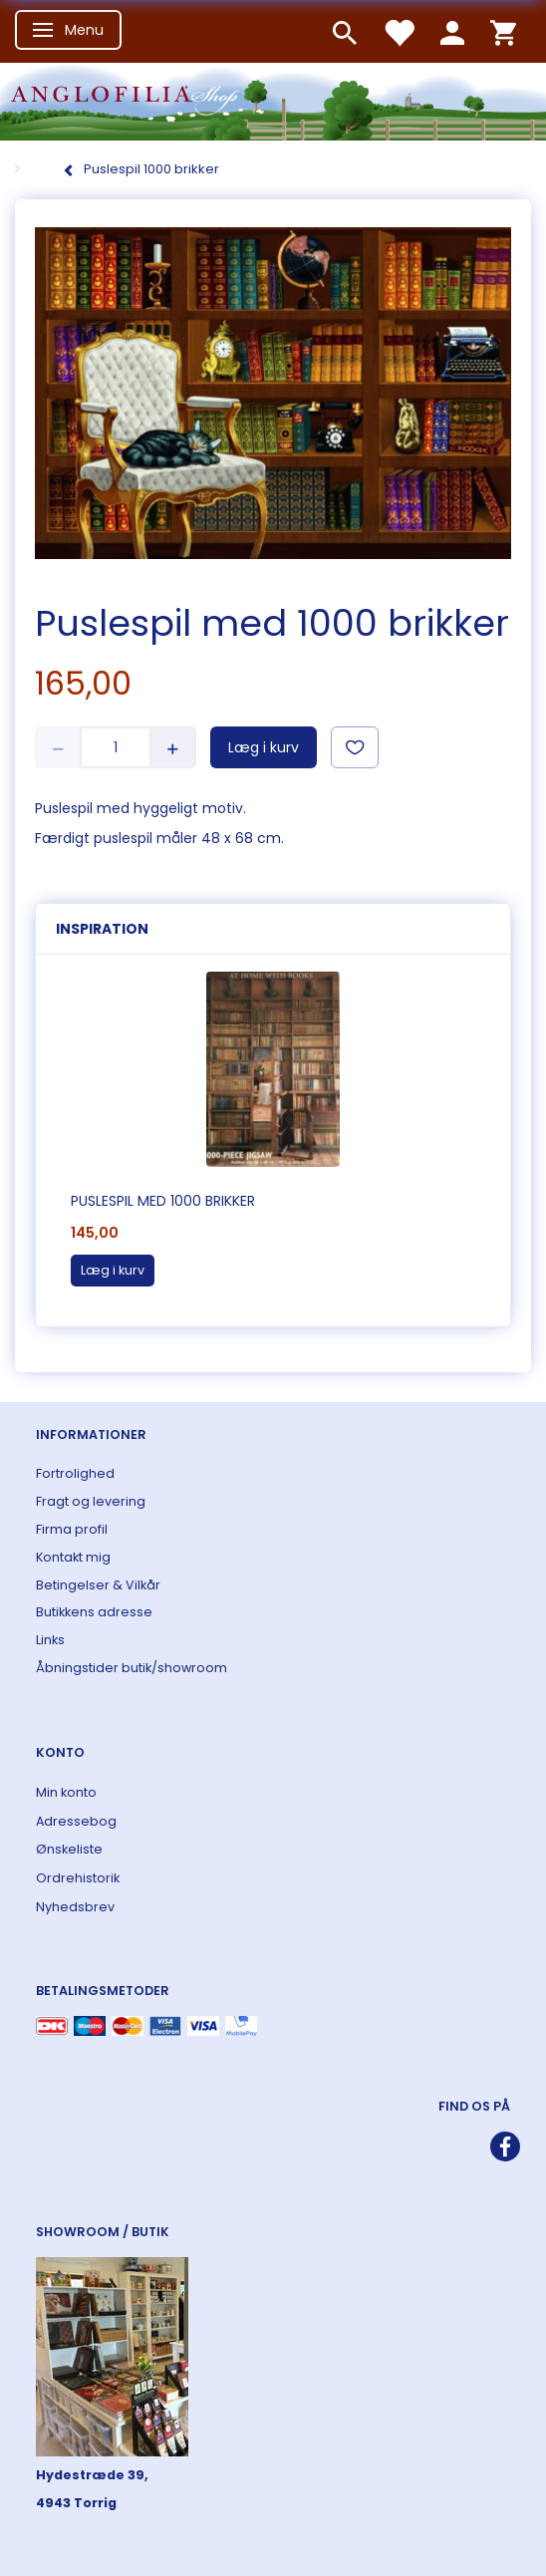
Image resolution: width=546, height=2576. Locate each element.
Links (50, 1639)
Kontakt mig (73, 1557)
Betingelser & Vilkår (98, 1584)
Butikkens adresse (94, 1611)
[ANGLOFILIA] (273, 100)
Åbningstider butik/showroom (131, 1667)
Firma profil (72, 1529)
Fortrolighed (75, 1473)
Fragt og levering (90, 1501)
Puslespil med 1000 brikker (163, 1201)
